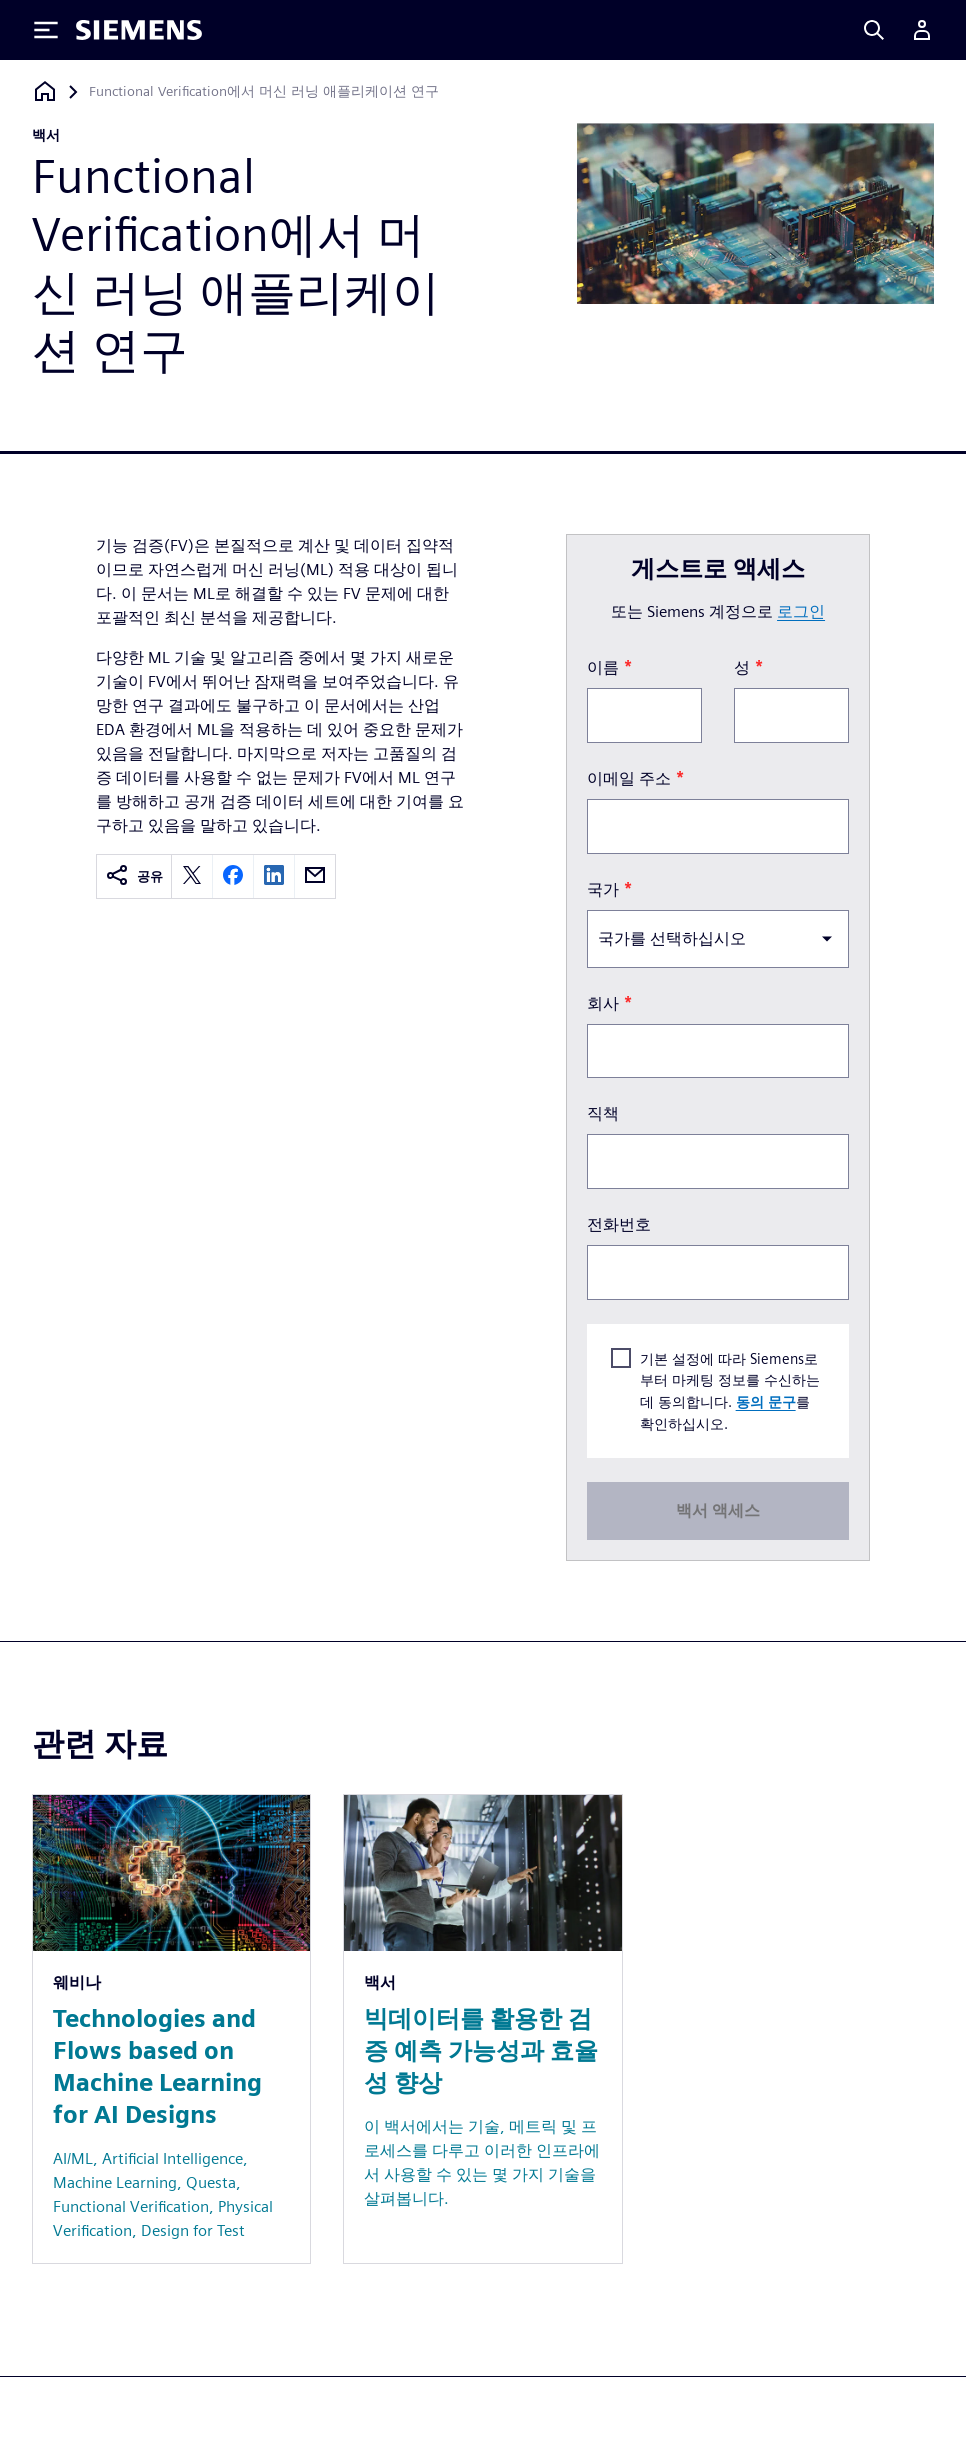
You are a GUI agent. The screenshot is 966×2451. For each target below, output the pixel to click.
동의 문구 (766, 1401)
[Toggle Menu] (46, 30)
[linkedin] (274, 876)
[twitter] (192, 876)
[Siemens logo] (139, 30)
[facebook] (233, 876)
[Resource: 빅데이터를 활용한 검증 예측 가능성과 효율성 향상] (482, 2029)
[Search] (874, 30)
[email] (315, 876)
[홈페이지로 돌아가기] (45, 91)
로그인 (801, 611)
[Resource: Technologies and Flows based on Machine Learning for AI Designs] (171, 2029)
